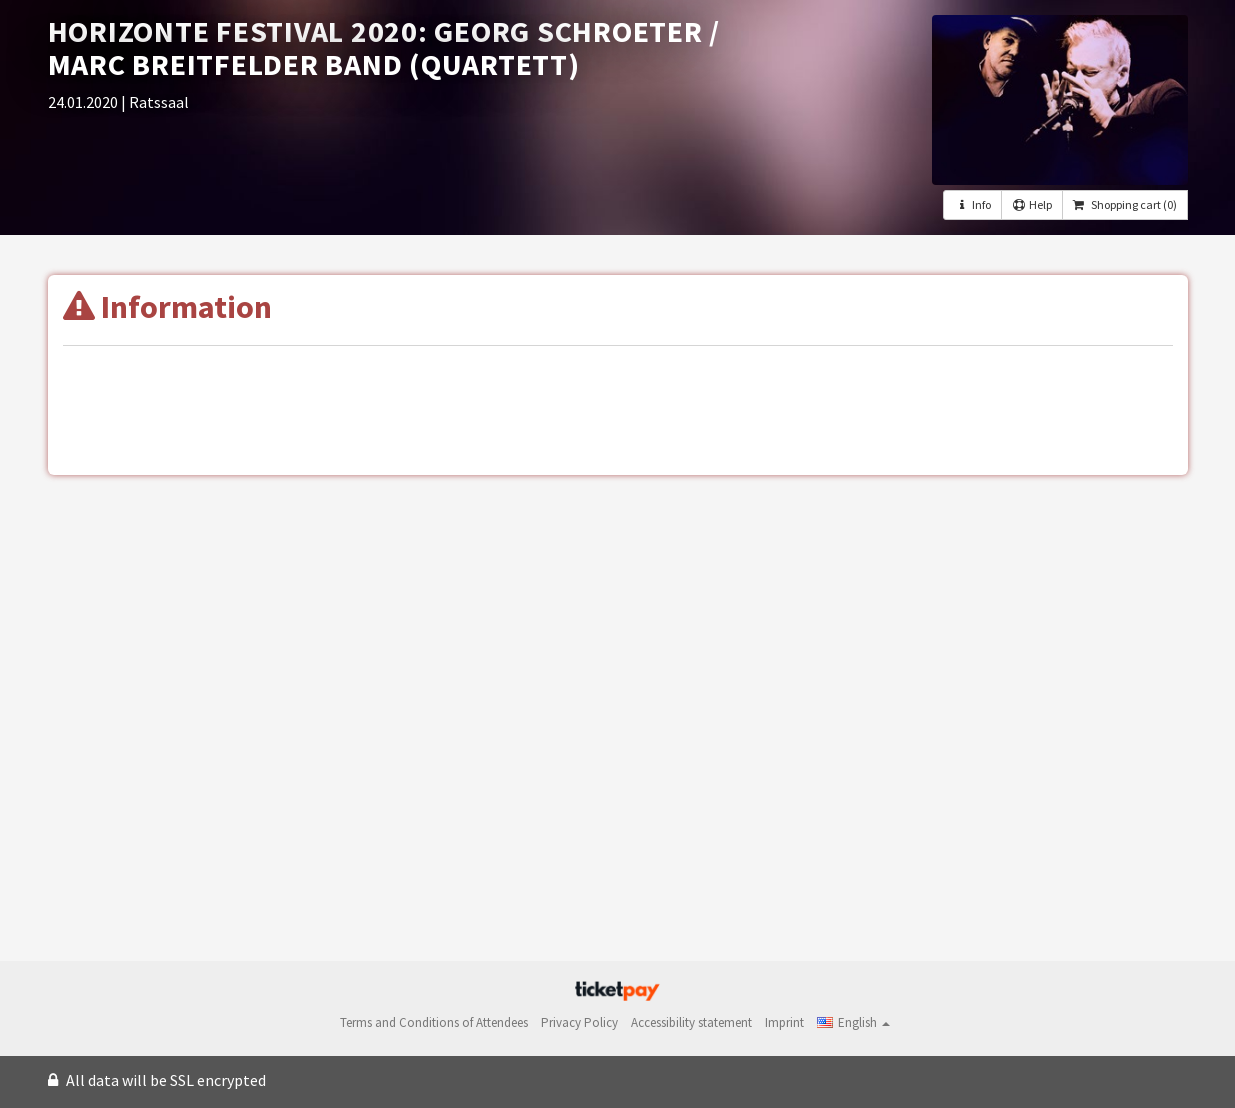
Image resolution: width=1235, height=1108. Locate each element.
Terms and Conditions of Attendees (434, 1022)
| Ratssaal (155, 102)
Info (972, 204)
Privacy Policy (579, 1022)
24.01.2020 (84, 102)
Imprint (784, 1022)
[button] (853, 1022)
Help (1032, 204)
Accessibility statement (691, 1022)
